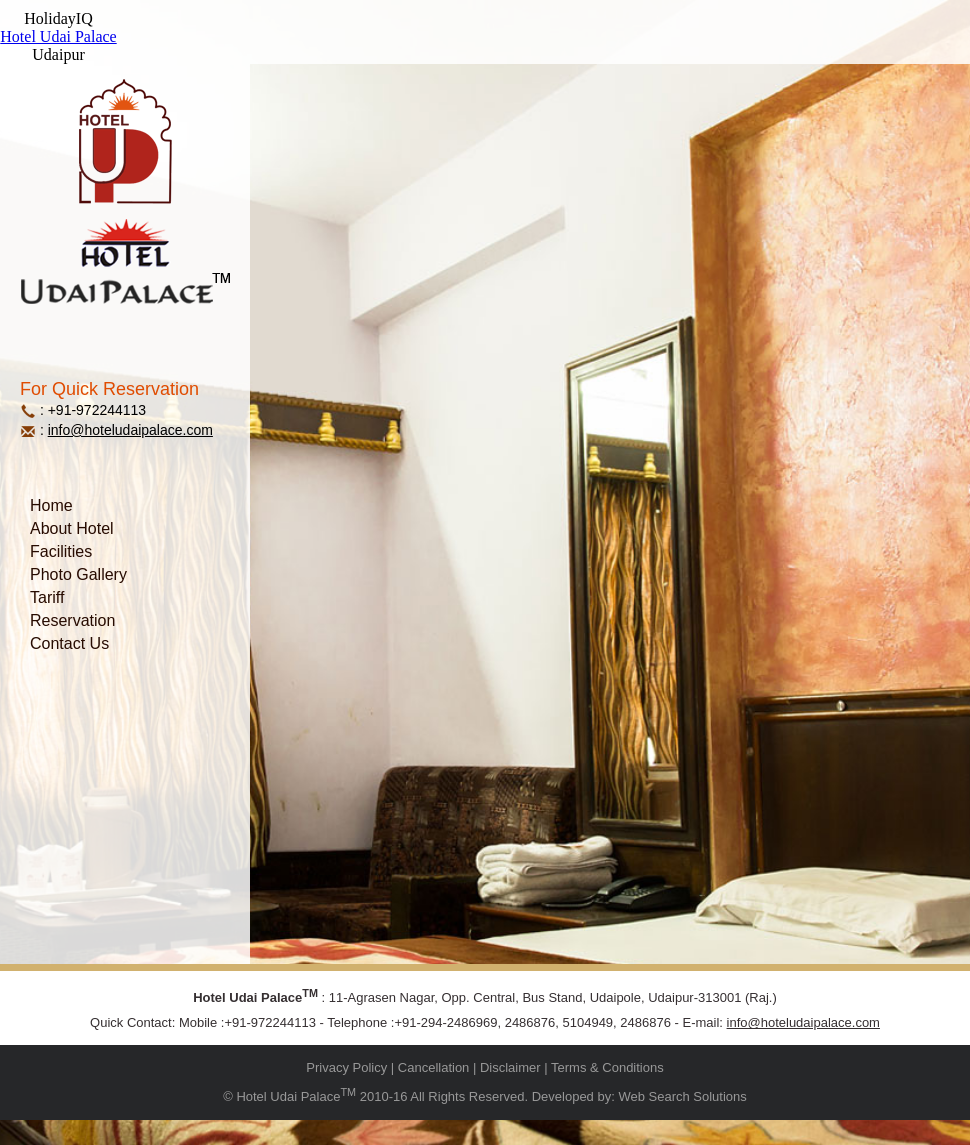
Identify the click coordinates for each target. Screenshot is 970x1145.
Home (51, 505)
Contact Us (69, 643)
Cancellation (434, 1067)
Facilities (61, 551)
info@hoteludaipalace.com (130, 430)
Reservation (72, 620)
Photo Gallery (78, 574)
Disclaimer (510, 1067)
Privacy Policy (346, 1067)
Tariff (47, 597)
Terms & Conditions (607, 1067)
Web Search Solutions (682, 1097)
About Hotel (72, 528)
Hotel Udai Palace (58, 36)
